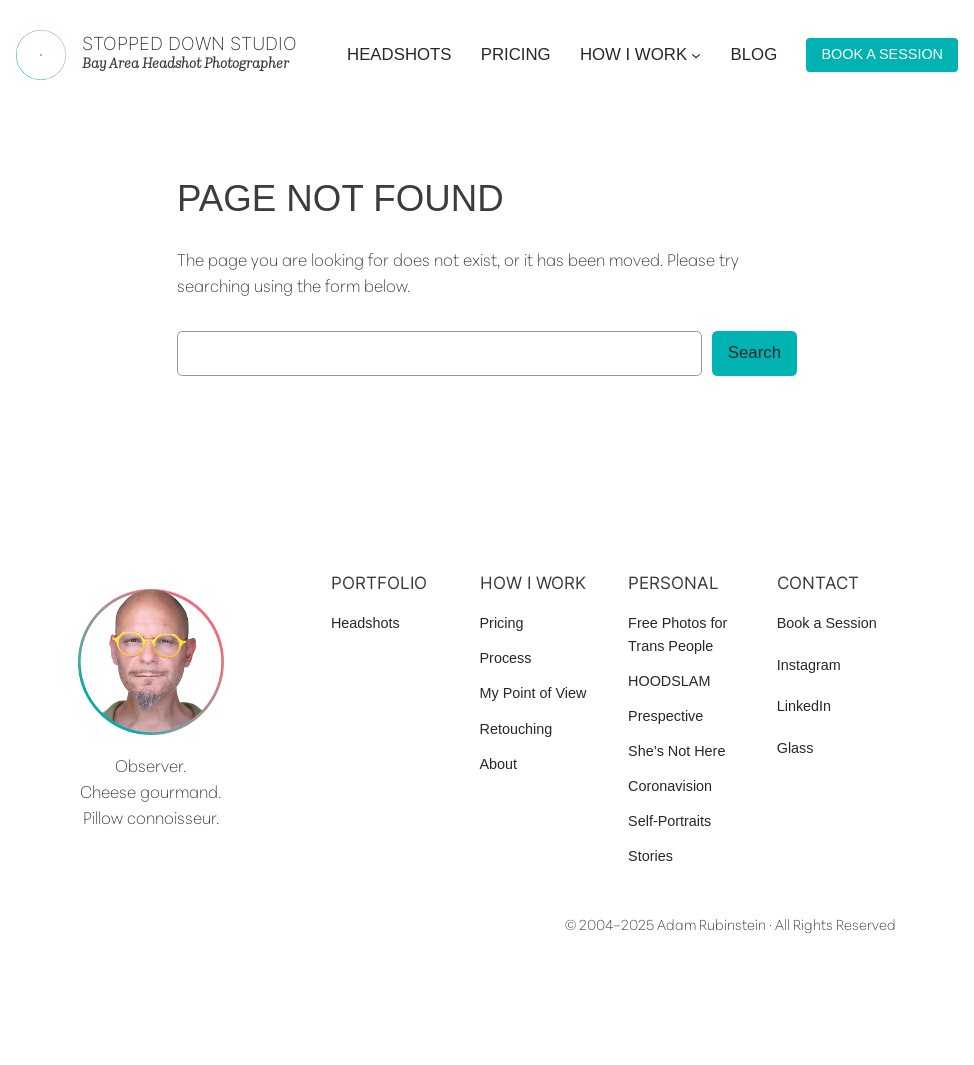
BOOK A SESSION (882, 54)
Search (754, 352)
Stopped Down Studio (189, 43)
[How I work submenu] (696, 55)
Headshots (365, 623)
